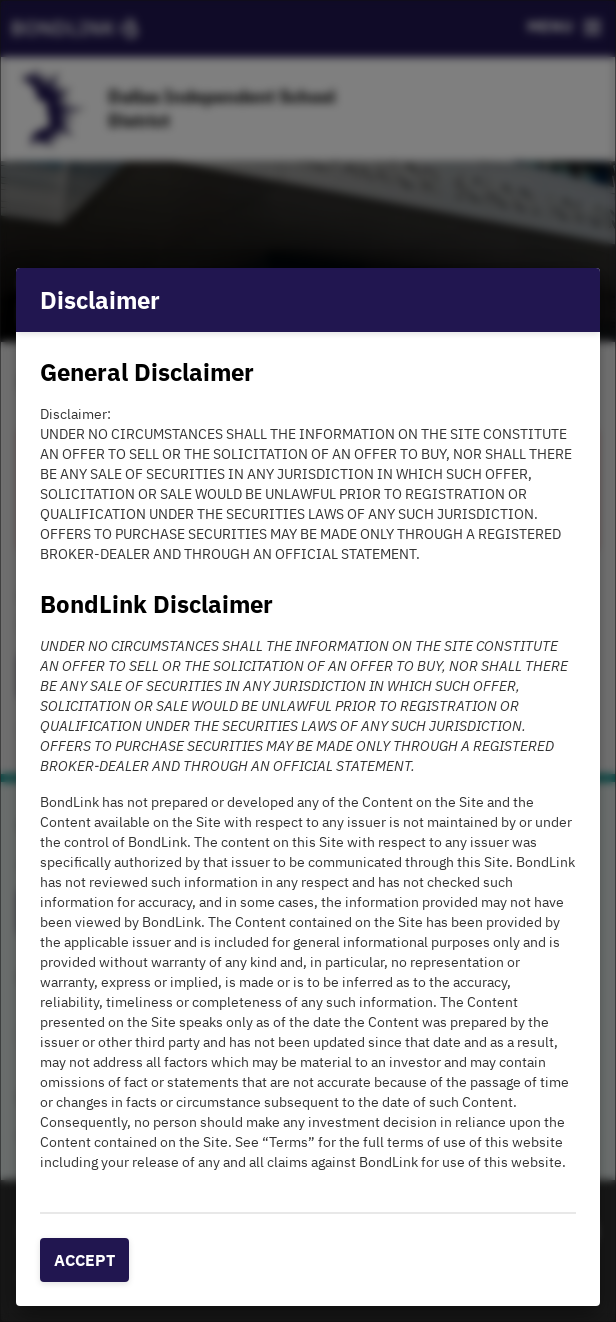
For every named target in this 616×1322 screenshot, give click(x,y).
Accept (84, 1260)
